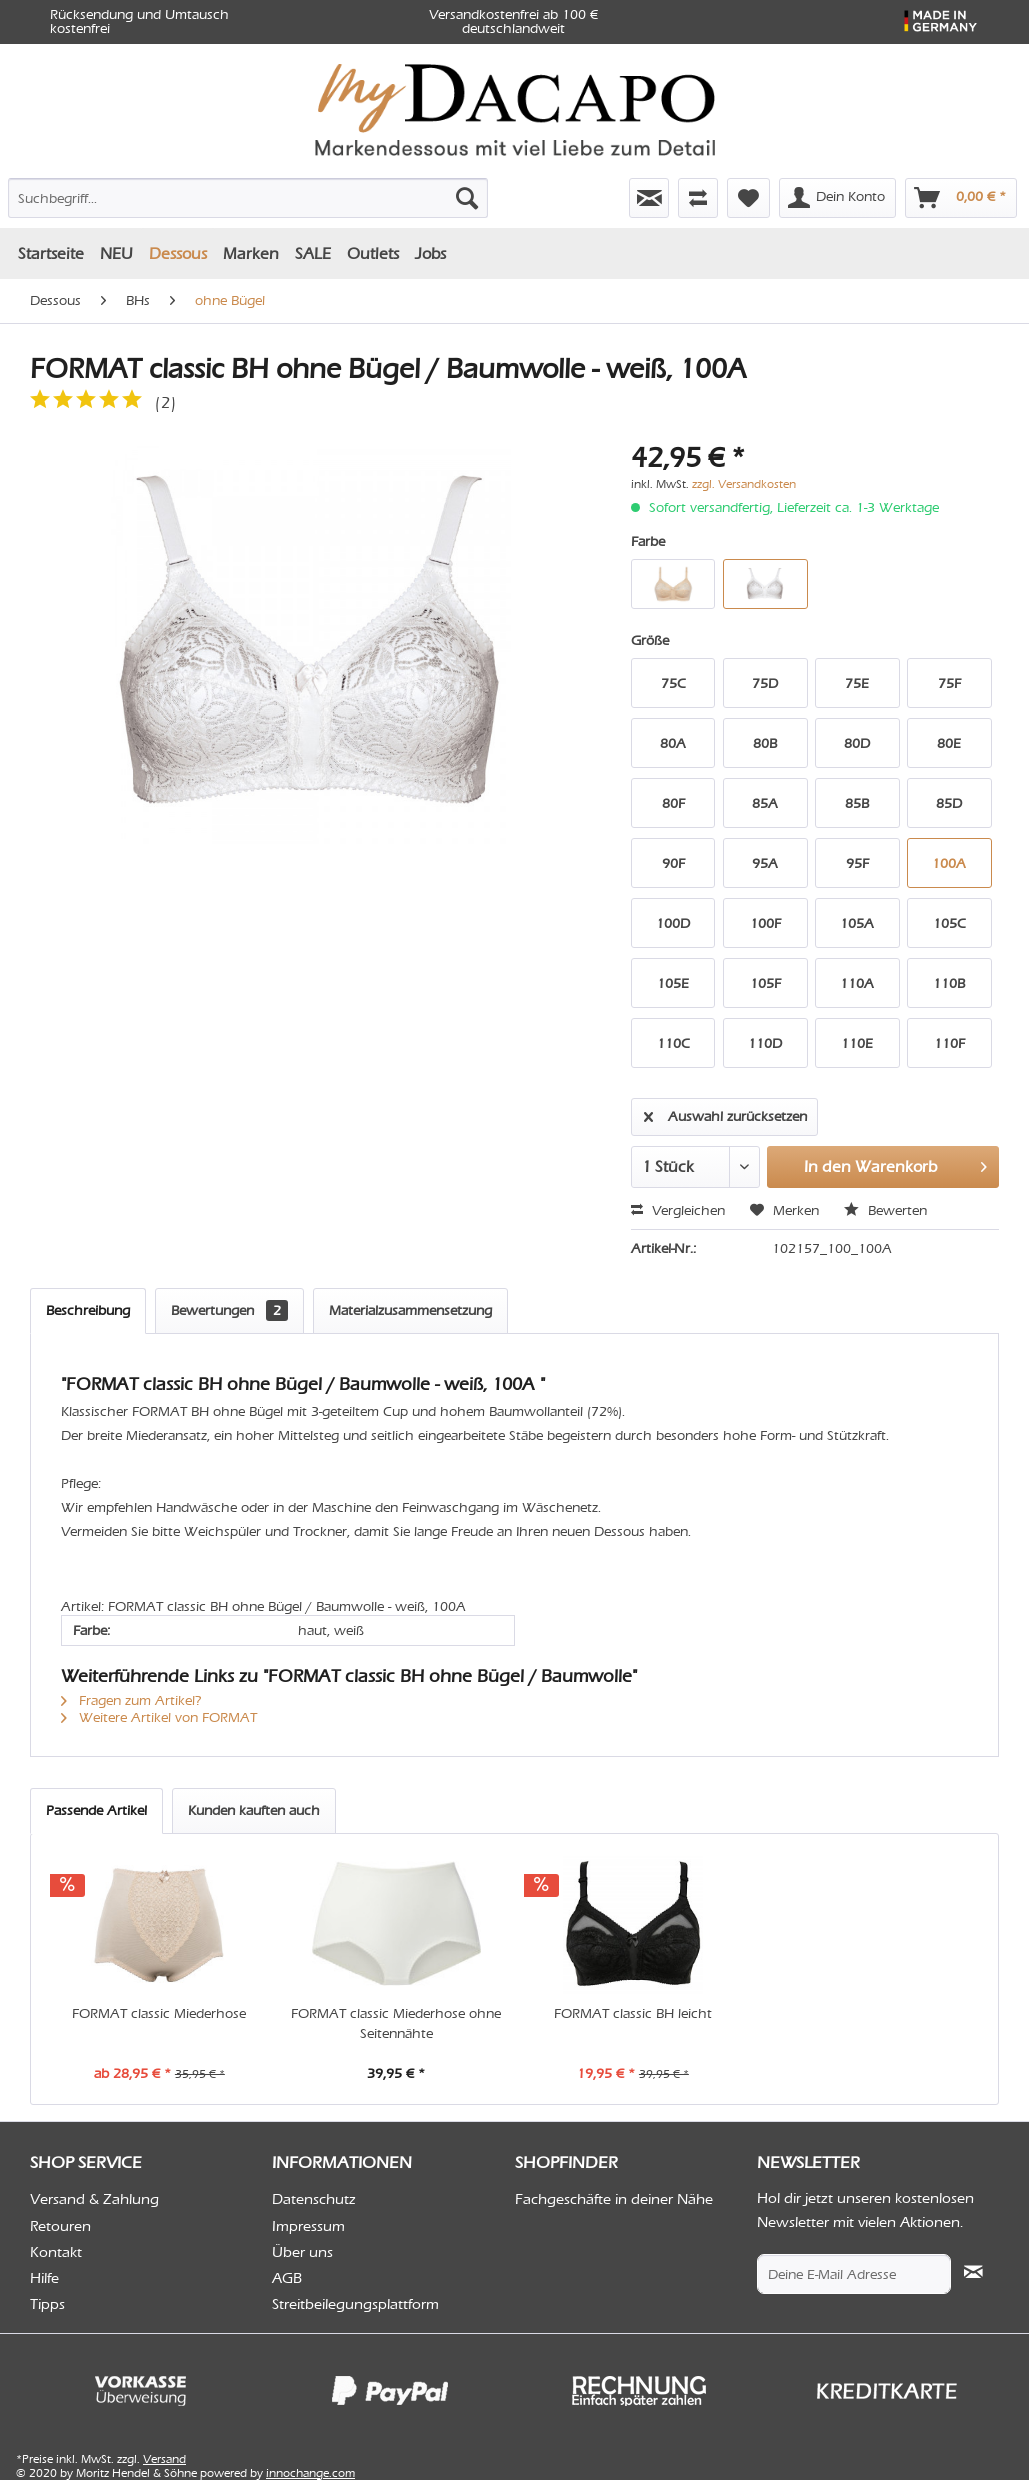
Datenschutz (314, 2199)
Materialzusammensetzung (410, 1310)
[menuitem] (162, 194)
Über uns (302, 2252)
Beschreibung (88, 1310)
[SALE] (313, 253)
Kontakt (56, 2252)
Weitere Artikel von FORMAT (159, 1717)
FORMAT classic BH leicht (633, 2013)
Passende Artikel (96, 1810)
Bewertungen (229, 1310)
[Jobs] (430, 253)
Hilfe (44, 2278)
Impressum (308, 2226)
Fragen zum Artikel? (131, 1700)
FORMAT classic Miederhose (159, 2013)
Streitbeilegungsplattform (355, 2304)
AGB (287, 2278)
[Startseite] (51, 253)
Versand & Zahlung (94, 2199)
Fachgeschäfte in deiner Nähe (614, 2199)
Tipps (47, 2304)
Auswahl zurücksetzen (725, 1113)
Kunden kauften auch (254, 1810)
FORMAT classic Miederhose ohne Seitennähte (396, 2023)
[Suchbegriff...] (248, 198)
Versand (164, 2459)
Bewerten (885, 1210)
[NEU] (116, 253)
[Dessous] (178, 253)
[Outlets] (373, 253)
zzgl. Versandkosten (744, 484)
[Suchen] (467, 198)
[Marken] (251, 253)
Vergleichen (678, 1210)
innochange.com (310, 2473)
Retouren (60, 2226)
